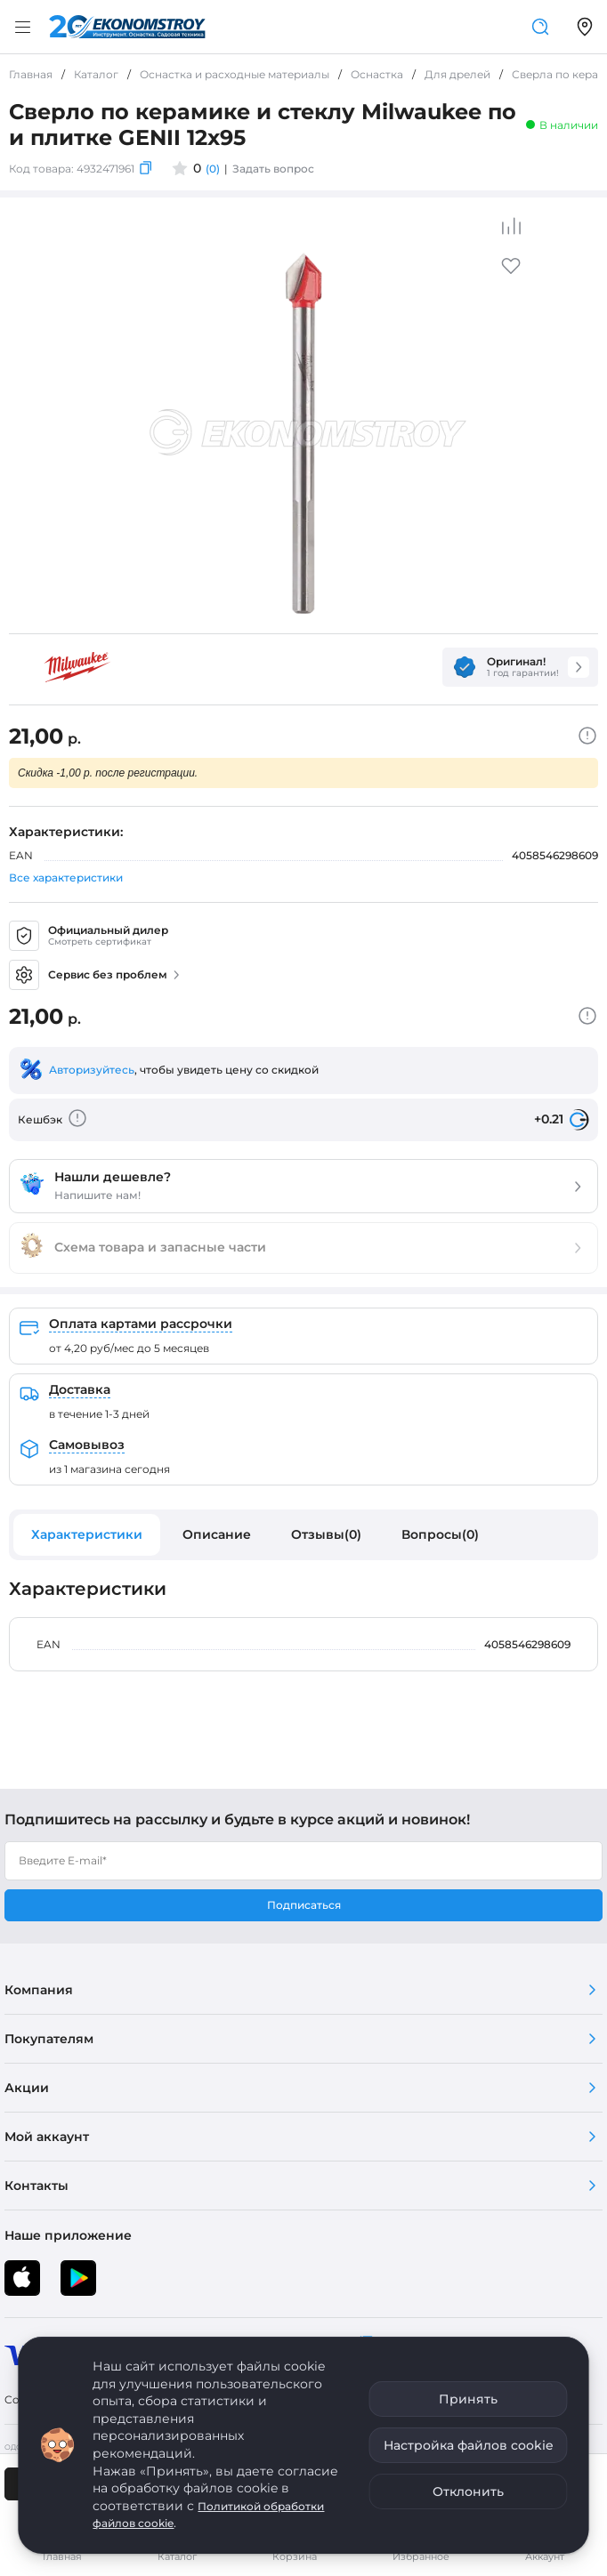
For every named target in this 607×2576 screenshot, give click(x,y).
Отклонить (468, 2491)
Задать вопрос (273, 168)
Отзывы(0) (326, 1534)
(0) (213, 168)
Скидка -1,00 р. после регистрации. (108, 773)
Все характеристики (66, 877)
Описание (216, 1534)
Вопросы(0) (440, 1534)
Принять (468, 2399)
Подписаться (304, 1905)
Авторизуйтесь (91, 1069)
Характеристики (86, 1534)
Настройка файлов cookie (469, 2445)
